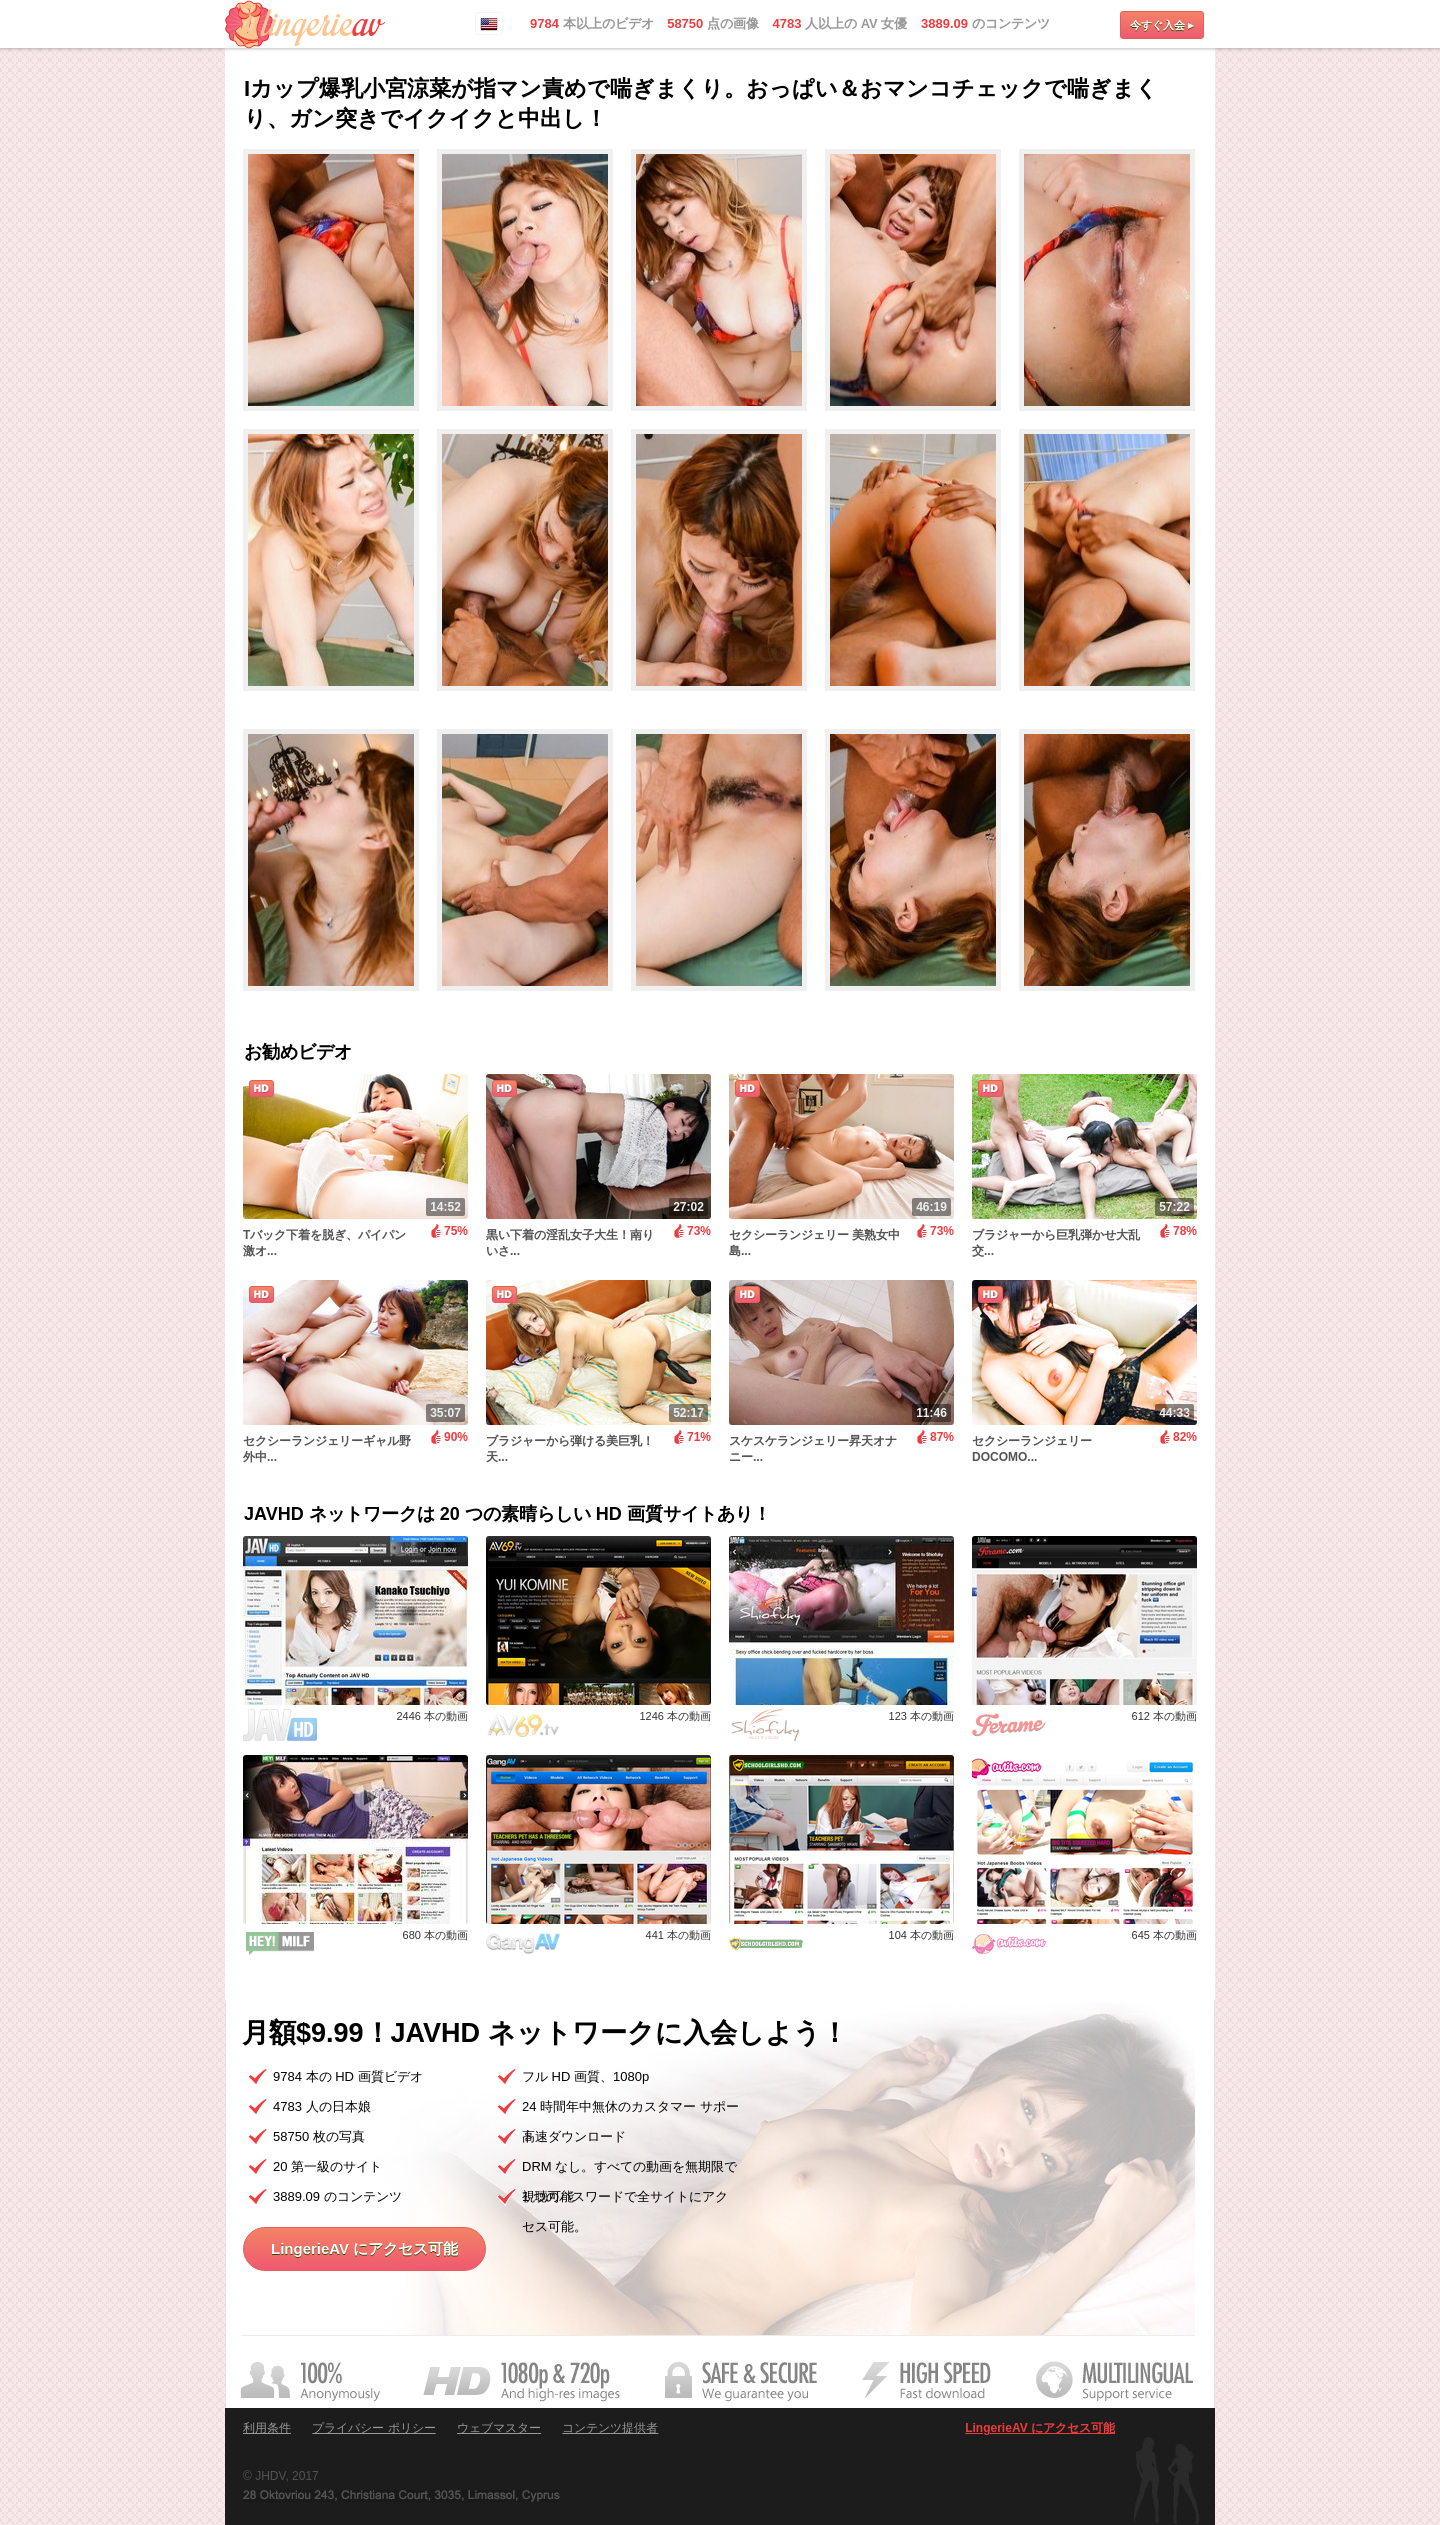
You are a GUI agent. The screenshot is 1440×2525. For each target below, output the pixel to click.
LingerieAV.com (305, 24)
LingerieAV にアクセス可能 (364, 2248)
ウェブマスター (499, 2428)
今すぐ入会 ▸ (1162, 25)
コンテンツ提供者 (610, 2428)
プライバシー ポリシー (373, 2428)
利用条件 (267, 2428)
